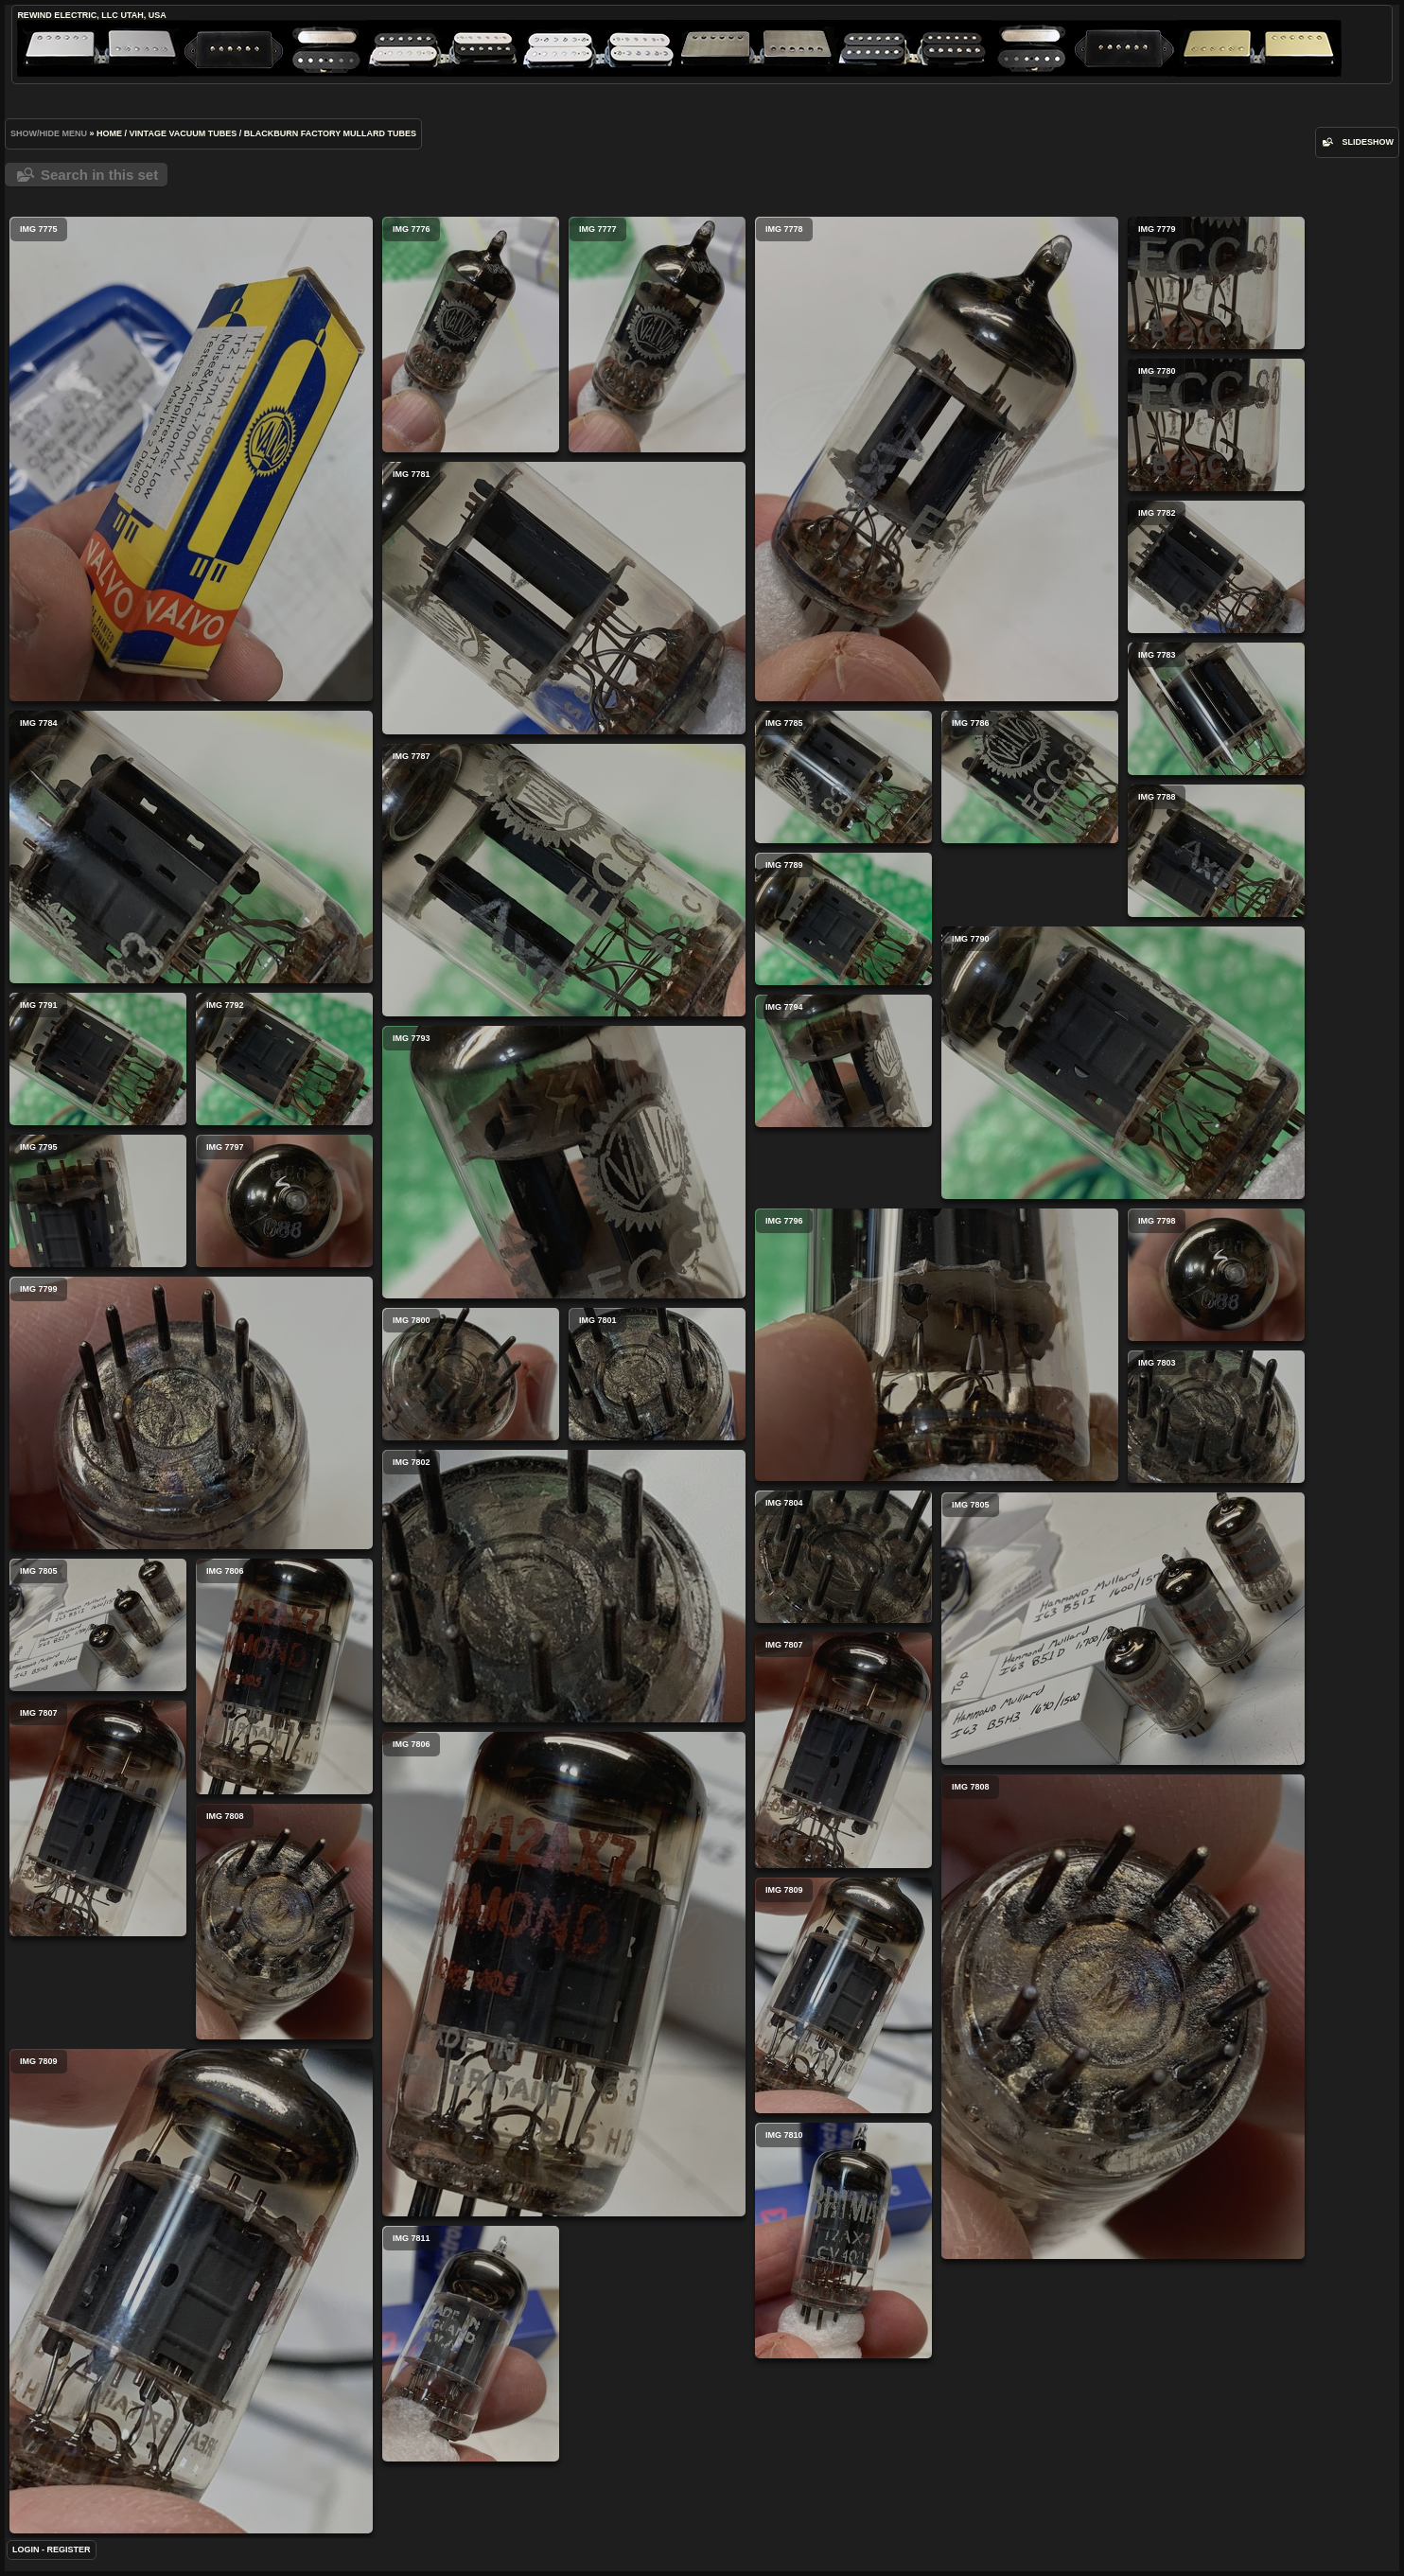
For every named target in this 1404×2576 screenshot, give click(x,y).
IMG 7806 (284, 1676)
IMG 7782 (1216, 567)
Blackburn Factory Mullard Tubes (330, 133)
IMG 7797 (284, 1201)
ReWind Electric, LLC (67, 15)
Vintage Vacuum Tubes (183, 133)
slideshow (1368, 142)
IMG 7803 (1216, 1416)
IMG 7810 (843, 2240)
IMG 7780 (1216, 425)
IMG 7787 (564, 880)
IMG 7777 (657, 334)
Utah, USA (143, 15)
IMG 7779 (1216, 283)
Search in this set (99, 175)
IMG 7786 (1029, 777)
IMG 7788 (1216, 851)
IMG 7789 (843, 919)
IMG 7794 (843, 1061)
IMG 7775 (191, 459)
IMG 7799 (191, 1413)
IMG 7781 (564, 598)
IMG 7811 (470, 2343)
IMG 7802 (564, 1586)
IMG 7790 (1123, 1062)
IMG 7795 (97, 1201)
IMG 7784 (191, 847)
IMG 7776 (470, 334)
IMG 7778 (936, 459)
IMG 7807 (843, 1750)
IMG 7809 (843, 1995)
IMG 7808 (1123, 2016)
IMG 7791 (97, 1059)
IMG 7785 (843, 777)
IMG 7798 (1216, 1275)
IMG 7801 (657, 1374)
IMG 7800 (470, 1374)
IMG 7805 (1123, 1628)
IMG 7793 (564, 1162)
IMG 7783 (1216, 709)
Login (26, 2549)
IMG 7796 (936, 1345)
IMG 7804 (843, 1557)
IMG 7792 (284, 1059)
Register (69, 2549)
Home (109, 133)
